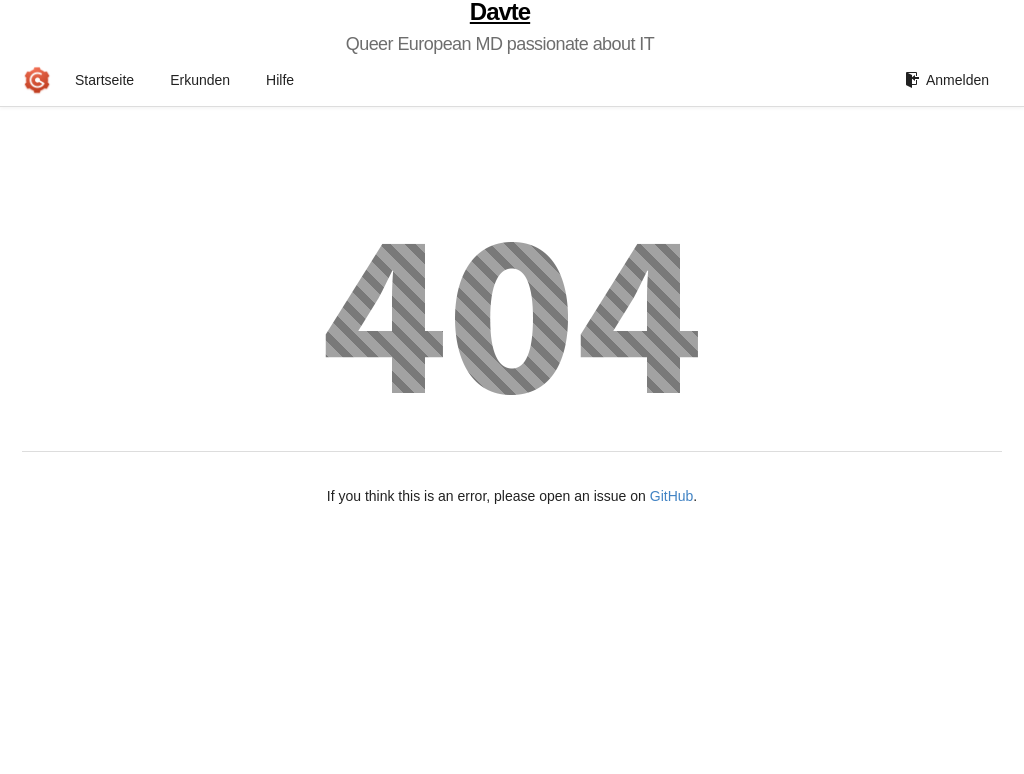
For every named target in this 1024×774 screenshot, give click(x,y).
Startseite (104, 80)
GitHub (672, 496)
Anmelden (947, 80)
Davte (500, 12)
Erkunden (200, 80)
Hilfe (280, 80)
